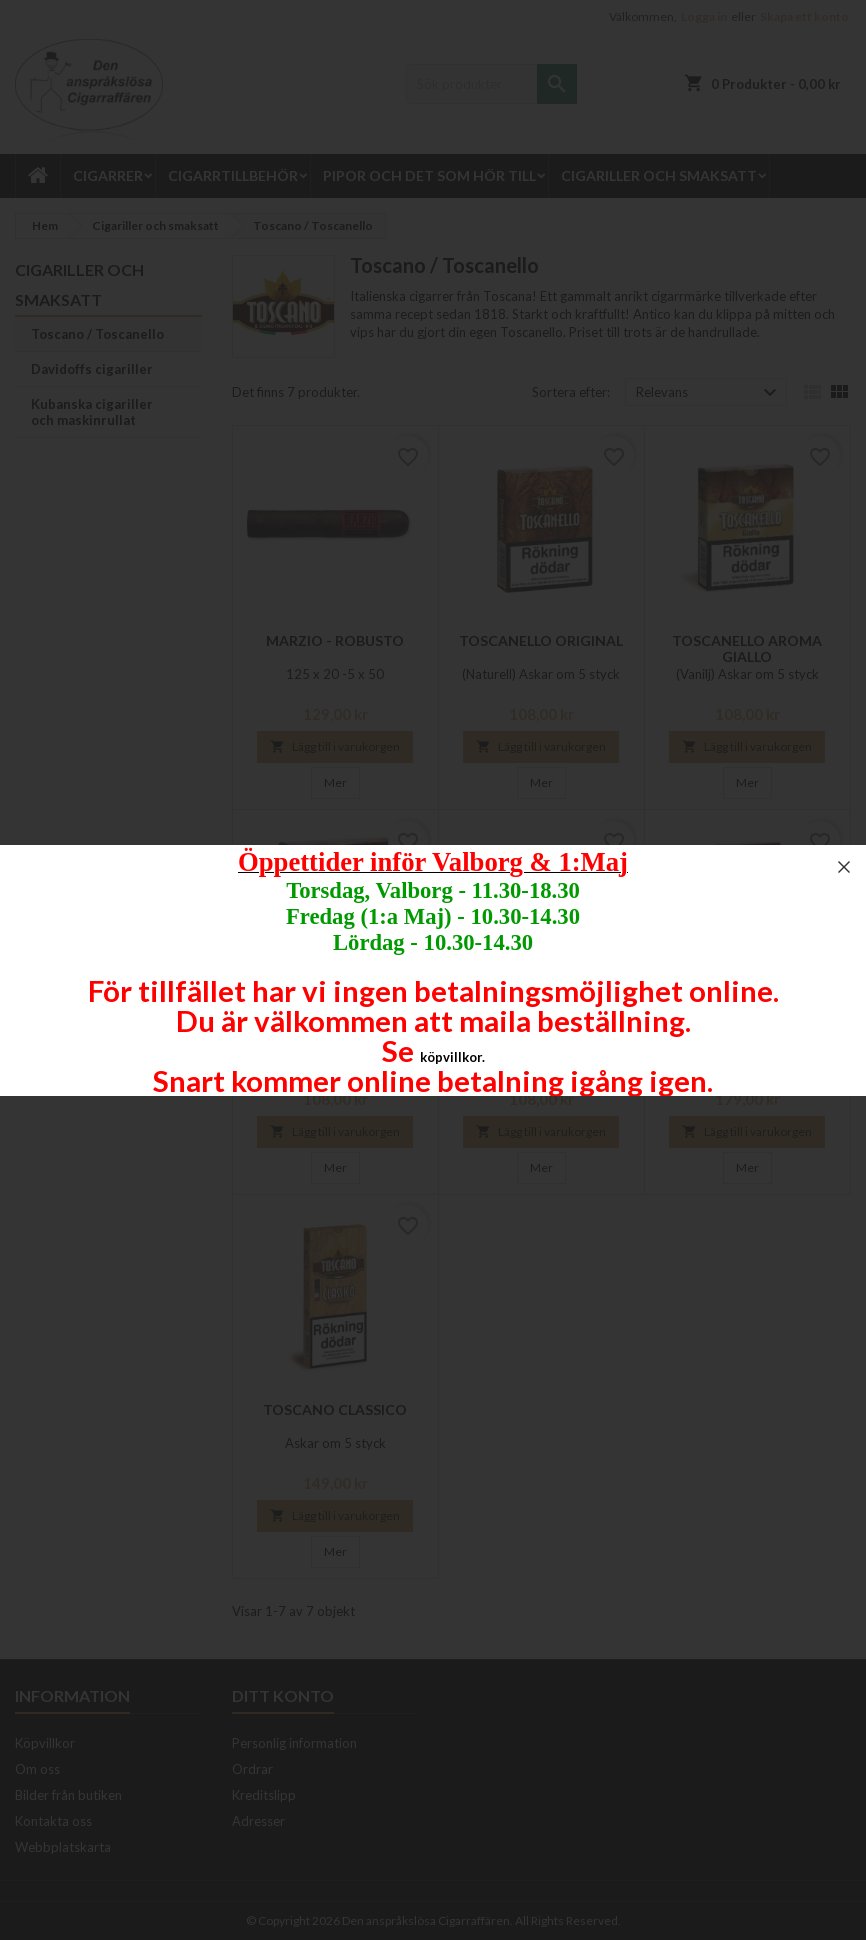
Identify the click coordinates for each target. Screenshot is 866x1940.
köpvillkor (451, 1057)
